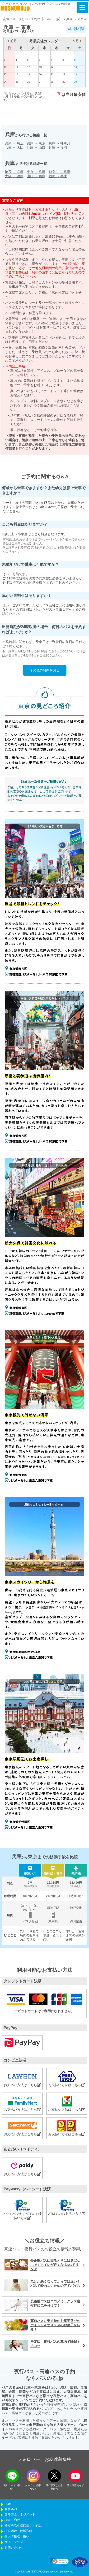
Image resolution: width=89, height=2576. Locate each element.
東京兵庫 (36, 172)
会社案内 (11, 2509)
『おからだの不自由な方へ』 (53, 609)
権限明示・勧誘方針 (18, 2531)
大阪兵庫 (14, 176)
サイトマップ (14, 2542)
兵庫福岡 (58, 147)
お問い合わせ (14, 2547)
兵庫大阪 (14, 147)
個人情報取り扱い (17, 2536)
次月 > (77, 41)
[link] (59, 2562)
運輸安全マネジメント (20, 2514)
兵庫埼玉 (14, 143)
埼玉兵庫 (14, 172)
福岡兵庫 (58, 176)
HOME (9, 2504)
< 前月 (12, 41)
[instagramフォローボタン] (33, 2475)
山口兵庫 (36, 176)
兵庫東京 (36, 143)
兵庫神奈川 (59, 143)
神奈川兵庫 (59, 172)
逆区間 (76, 29)
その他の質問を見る (45, 670)
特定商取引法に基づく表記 (23, 2525)
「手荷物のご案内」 (67, 226)
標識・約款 (12, 2520)
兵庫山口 (36, 147)
